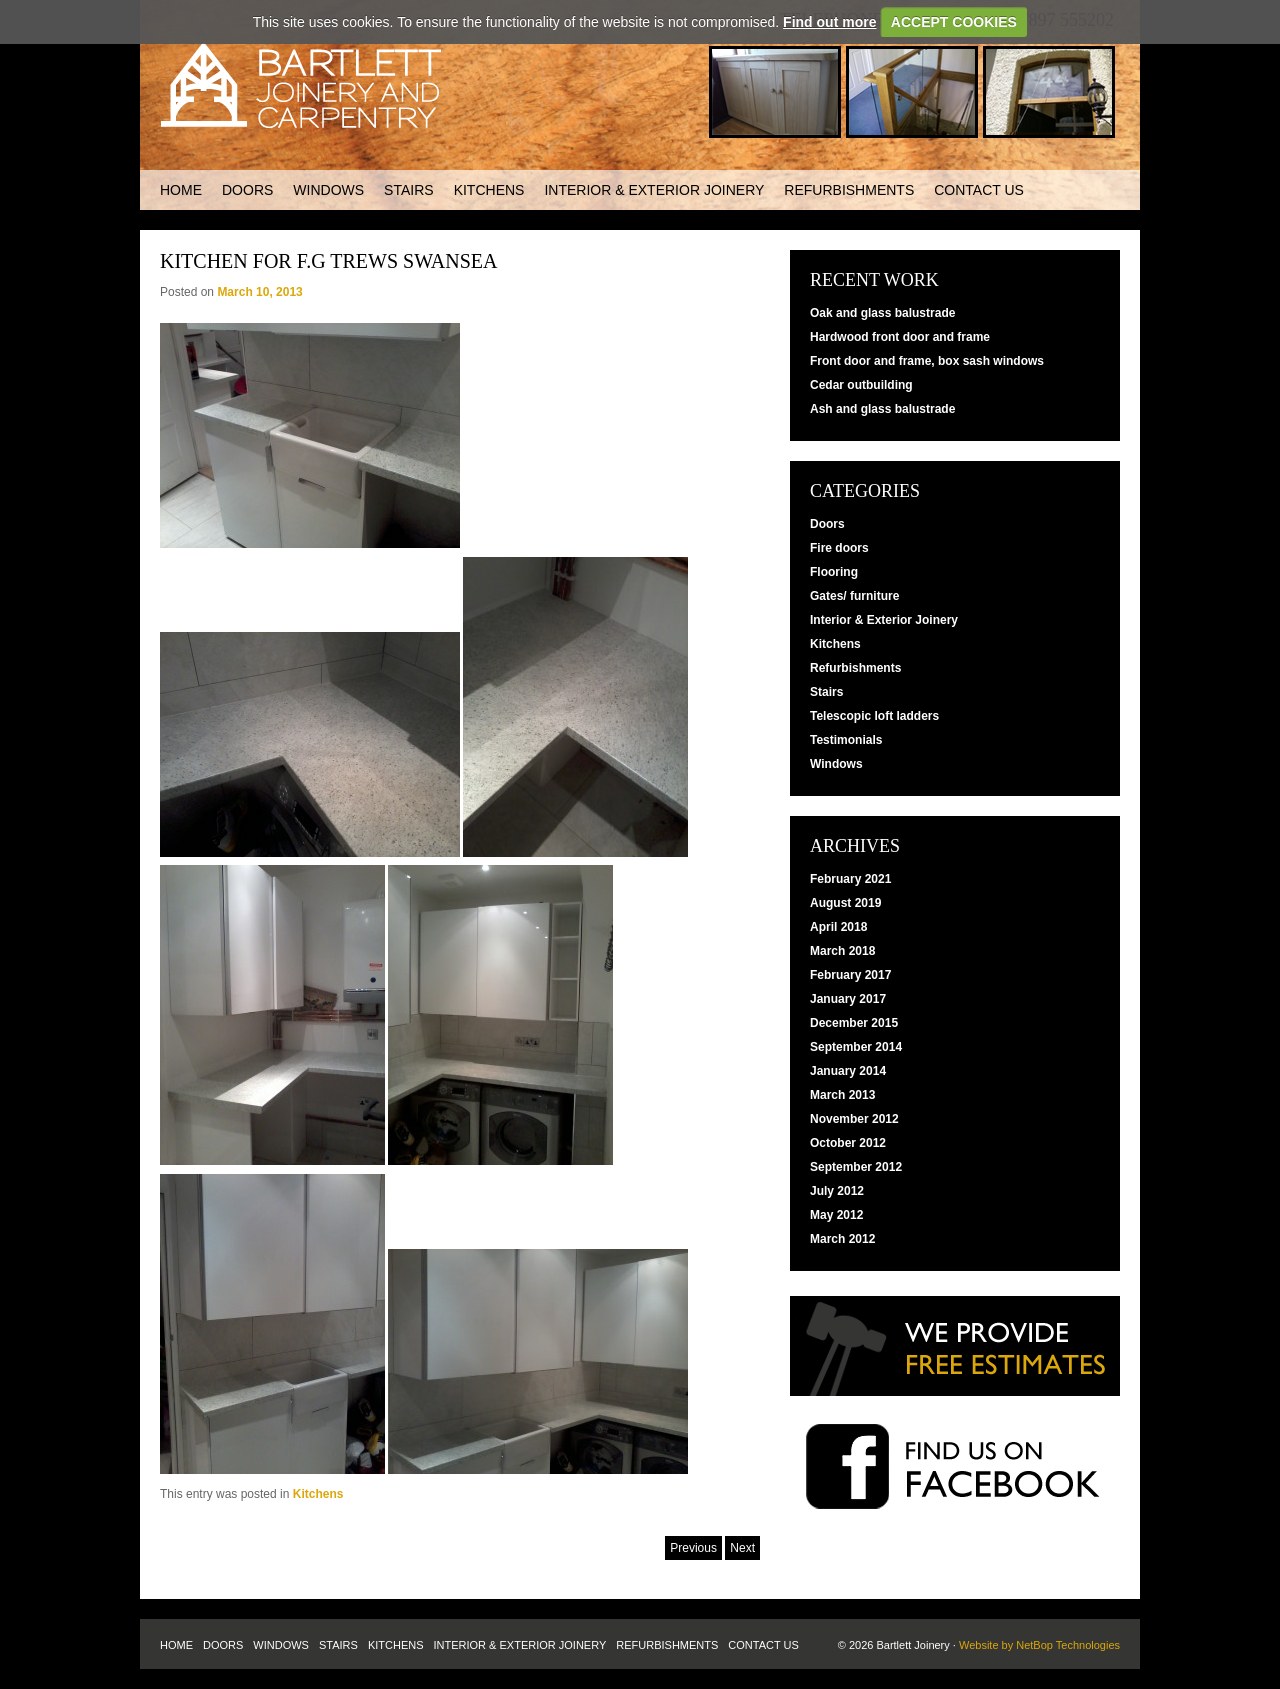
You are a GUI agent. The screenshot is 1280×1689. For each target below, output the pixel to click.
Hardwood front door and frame (900, 337)
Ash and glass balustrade (882, 409)
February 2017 (850, 975)
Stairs (409, 190)
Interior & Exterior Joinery (654, 190)
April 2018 (838, 927)
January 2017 (848, 999)
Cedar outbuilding (861, 385)
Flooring (834, 572)
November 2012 (854, 1119)
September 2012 (856, 1167)
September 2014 (856, 1047)
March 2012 (842, 1239)
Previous (693, 1548)
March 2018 (842, 951)
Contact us (979, 190)
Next (742, 1548)
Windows (328, 190)
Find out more (829, 22)
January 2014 (848, 1071)
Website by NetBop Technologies (1039, 1645)
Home (181, 190)
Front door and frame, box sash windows (927, 361)
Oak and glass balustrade (882, 313)
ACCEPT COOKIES (954, 22)
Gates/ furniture (854, 596)
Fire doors (839, 548)
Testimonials (846, 740)
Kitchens (489, 190)
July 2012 (837, 1191)
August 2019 (845, 903)
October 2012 (848, 1143)
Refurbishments (849, 190)
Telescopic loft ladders (874, 716)
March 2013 (842, 1095)
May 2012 (836, 1215)
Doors (247, 190)
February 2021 (850, 879)
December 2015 (854, 1023)
